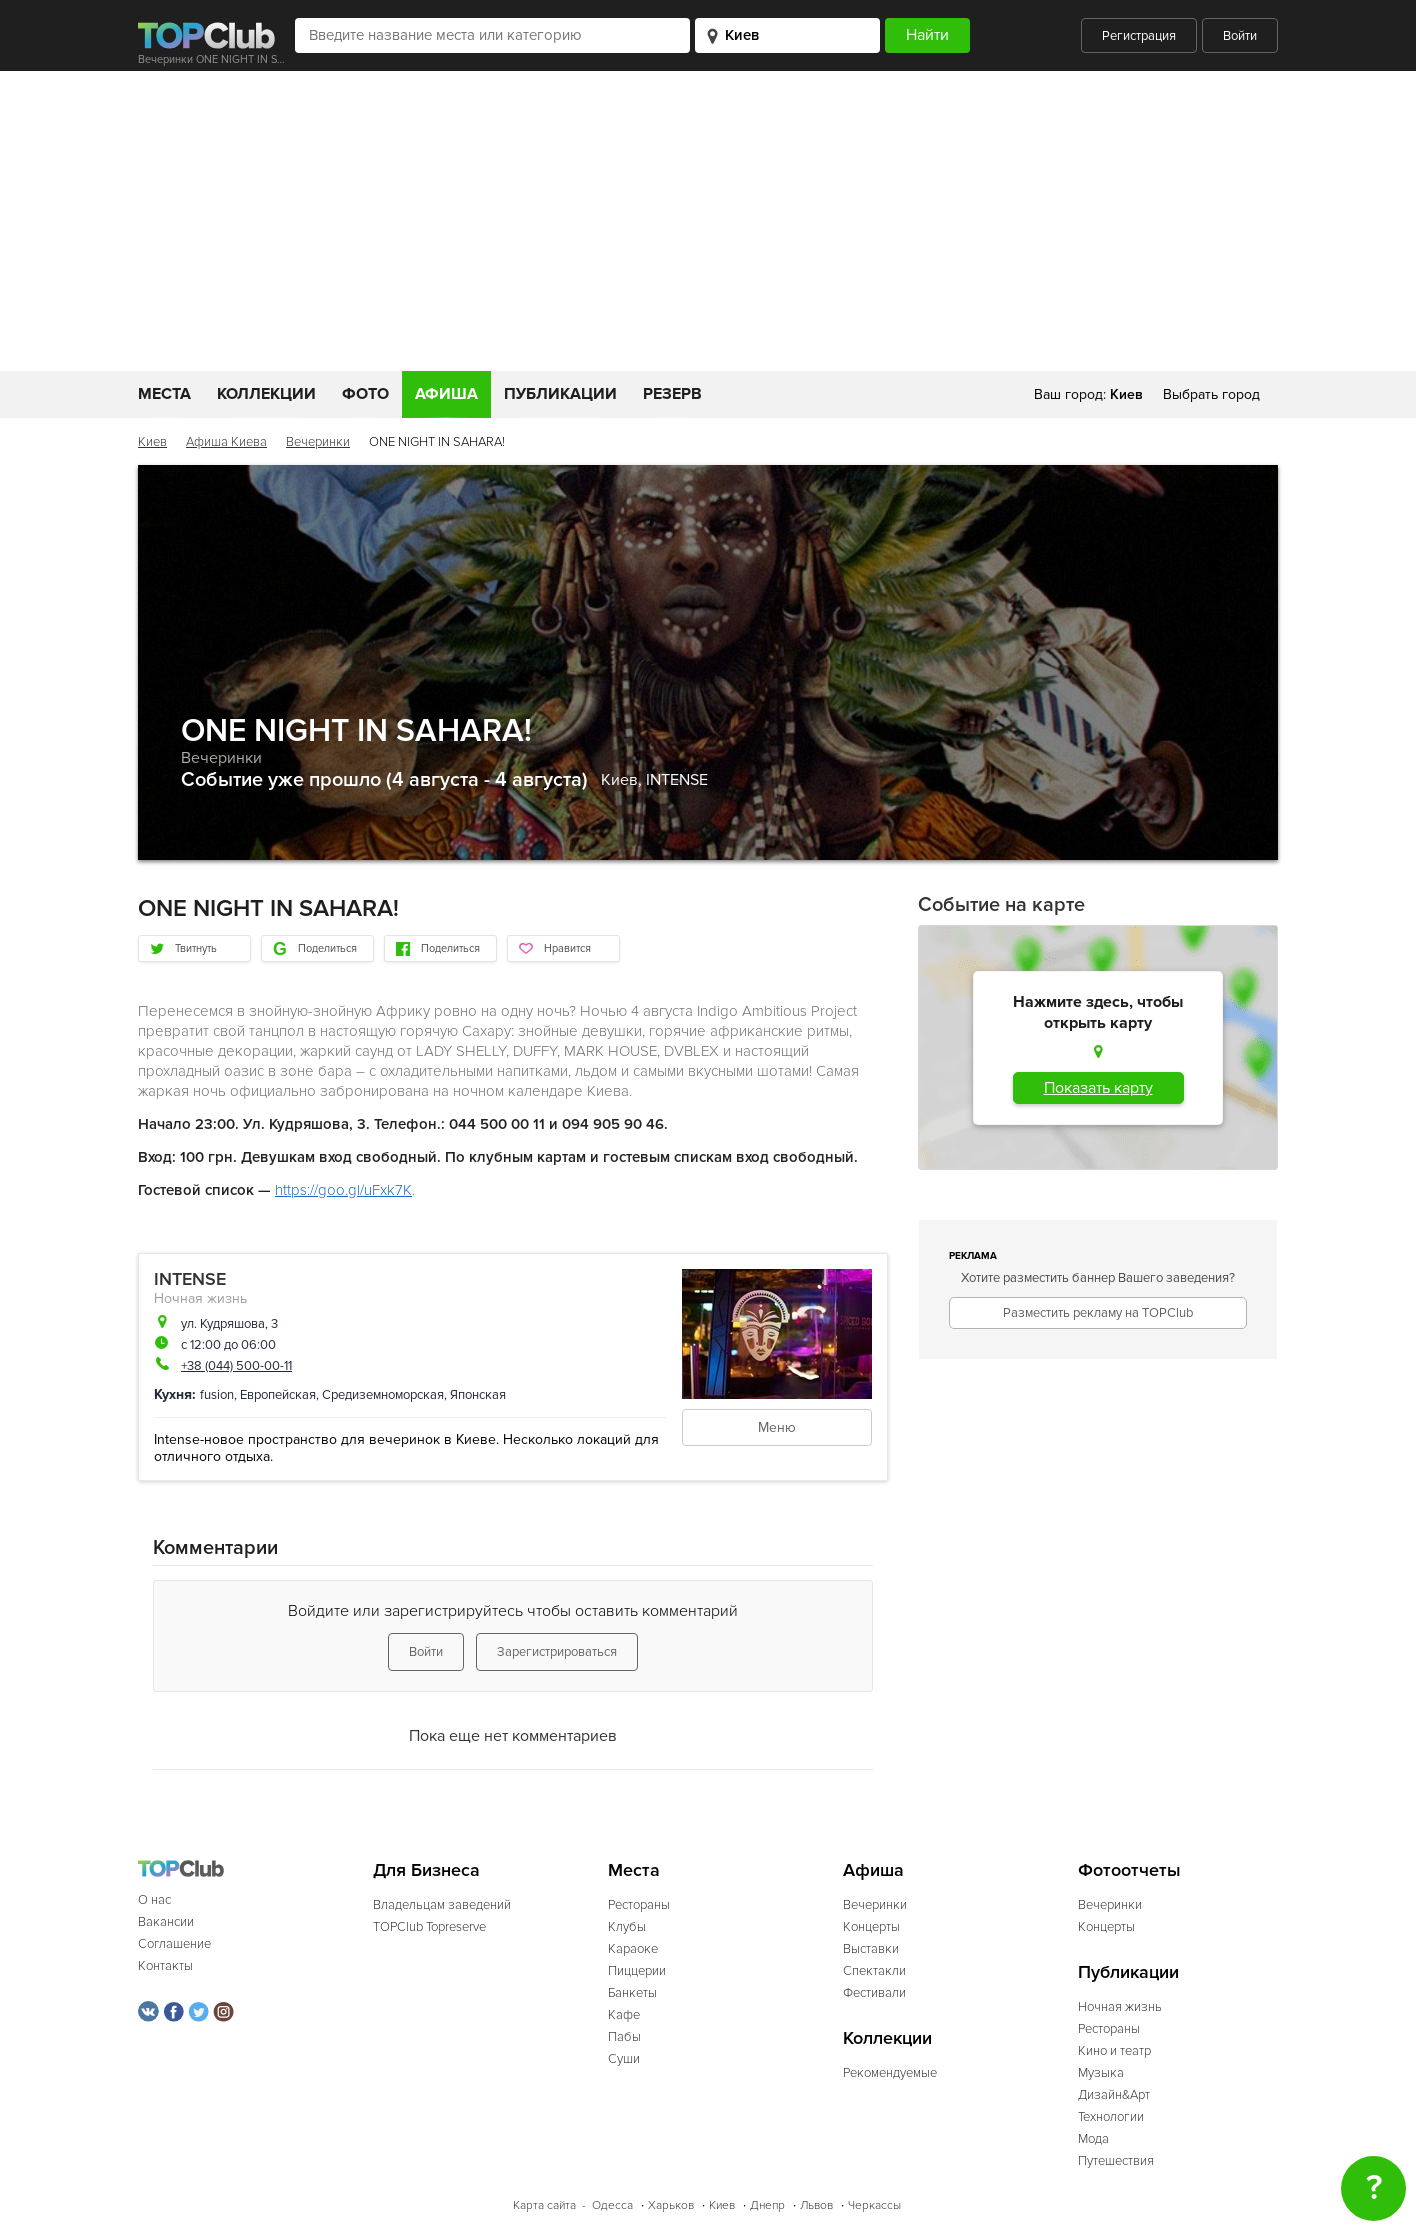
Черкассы (874, 2205)
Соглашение (174, 1944)
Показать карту (1098, 1088)
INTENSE (677, 780)
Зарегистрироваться (557, 1652)
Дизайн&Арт (1114, 2095)
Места (164, 394)
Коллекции (266, 394)
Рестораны (639, 1905)
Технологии (1111, 2117)
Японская (478, 1395)
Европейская (278, 1395)
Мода (1093, 2139)
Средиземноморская (383, 1395)
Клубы (627, 1927)
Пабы (624, 2037)
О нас (154, 1900)
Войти (1240, 36)
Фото (365, 394)
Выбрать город (1211, 394)
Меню (777, 1427)
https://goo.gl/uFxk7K (343, 1190)
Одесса (612, 2205)
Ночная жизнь (200, 1298)
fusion (217, 1395)
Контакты (165, 1966)
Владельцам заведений (442, 1905)
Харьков (671, 2205)
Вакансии (166, 1922)
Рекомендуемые (890, 2073)
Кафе (624, 2015)
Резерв (672, 394)
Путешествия (1116, 2161)
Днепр (767, 2205)
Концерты (871, 1927)
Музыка (1101, 2073)
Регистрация (1139, 36)
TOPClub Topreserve (429, 1927)
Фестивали (874, 1993)
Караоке (633, 1949)
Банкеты (632, 1993)
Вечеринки (318, 442)
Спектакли (874, 1971)
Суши (624, 2059)
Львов (816, 2205)
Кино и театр (1114, 2051)
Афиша (446, 394)
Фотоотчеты (1129, 1870)
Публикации (560, 394)
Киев (152, 442)
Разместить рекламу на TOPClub (1098, 1313)
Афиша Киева (226, 442)
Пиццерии (637, 1971)
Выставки (871, 1949)
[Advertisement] (708, 221)
